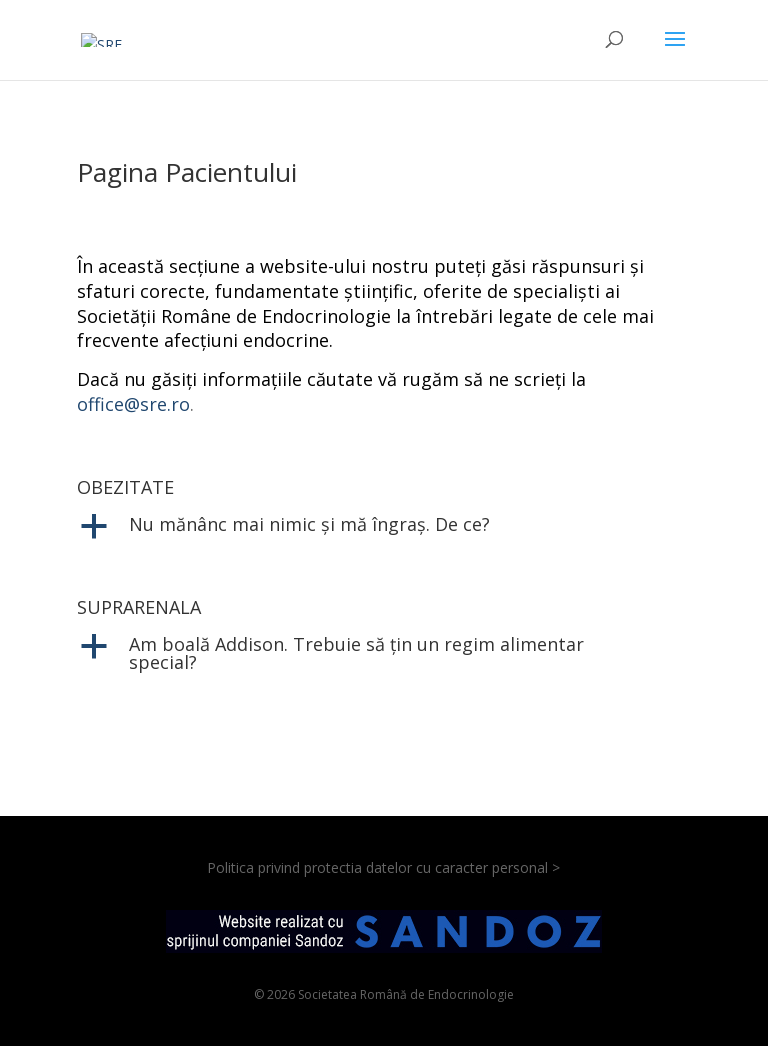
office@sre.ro (133, 404)
